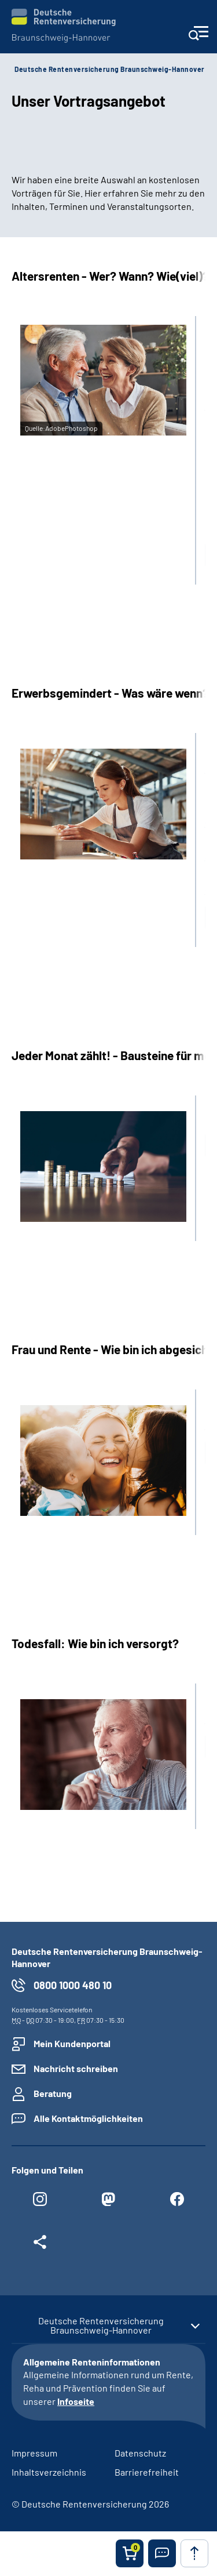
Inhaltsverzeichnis (49, 2471)
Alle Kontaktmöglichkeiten (88, 2118)
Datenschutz (140, 2452)
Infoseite (75, 2401)
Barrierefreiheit (147, 2471)
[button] (162, 2553)
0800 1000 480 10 (73, 1985)
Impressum (34, 2452)
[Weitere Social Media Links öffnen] (40, 2245)
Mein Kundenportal (72, 2043)
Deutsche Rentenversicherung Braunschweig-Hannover (109, 69)
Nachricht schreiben (76, 2068)
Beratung (53, 2093)
